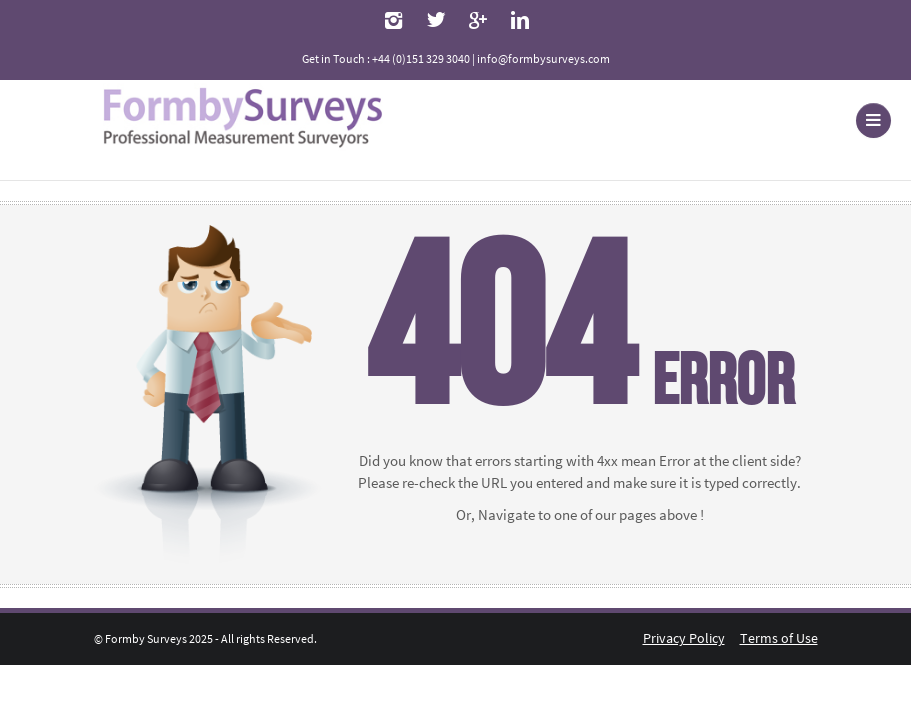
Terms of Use (779, 638)
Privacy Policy (684, 638)
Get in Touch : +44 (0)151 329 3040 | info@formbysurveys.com (456, 58)
